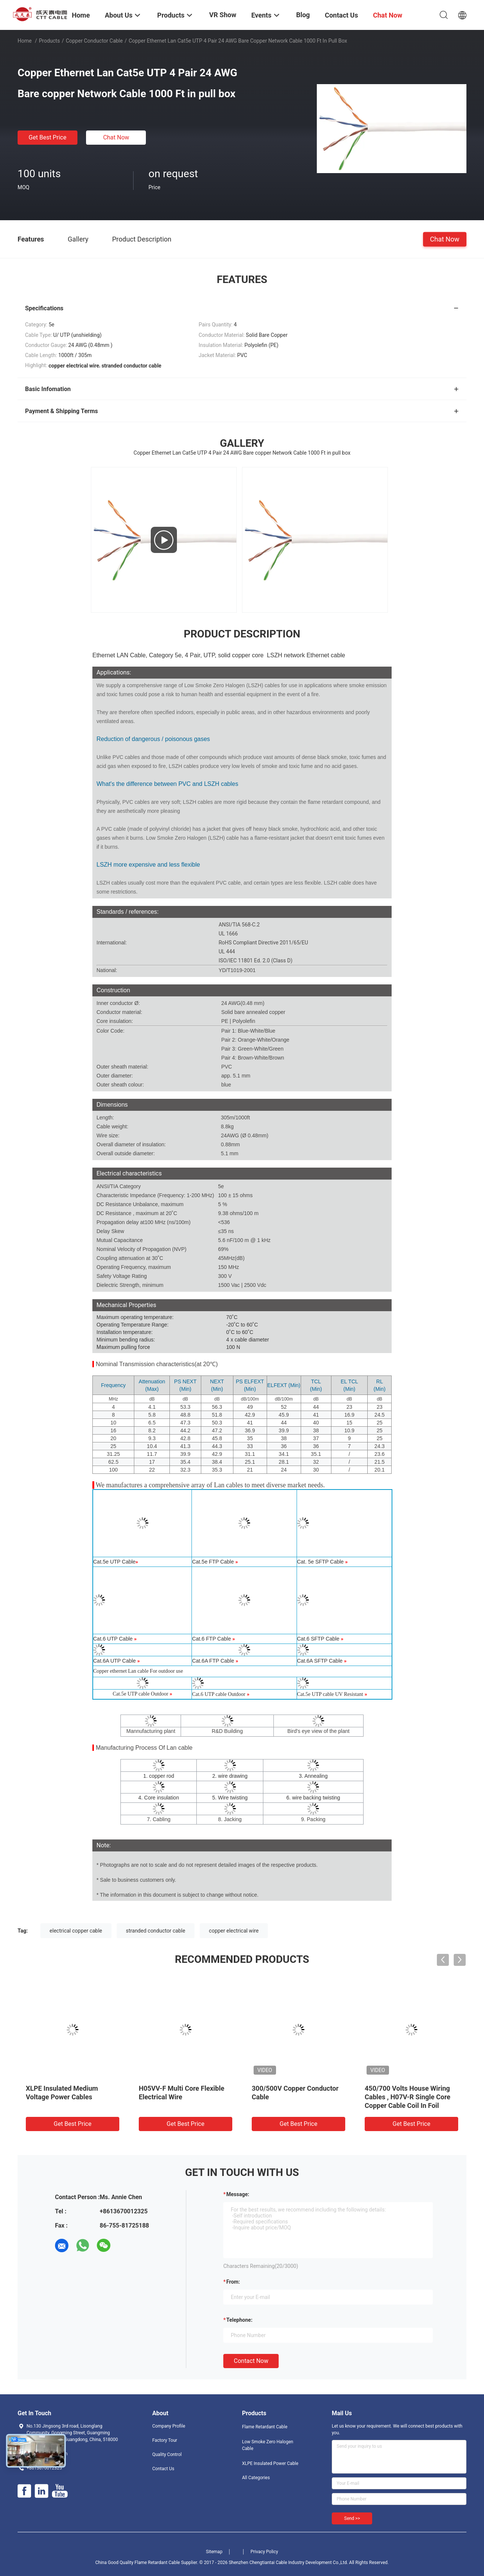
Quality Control (167, 2454)
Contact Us (163, 2468)
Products (49, 41)
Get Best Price (48, 137)
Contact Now (251, 2360)
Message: (237, 2194)
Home (25, 41)
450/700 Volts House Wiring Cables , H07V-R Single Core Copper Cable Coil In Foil (407, 2096)
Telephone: (239, 2320)
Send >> (352, 2518)
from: (233, 2282)
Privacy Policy (264, 2551)
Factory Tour (164, 2440)
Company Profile (168, 2426)
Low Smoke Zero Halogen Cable (267, 2445)
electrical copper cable (76, 1931)
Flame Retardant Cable (264, 2426)
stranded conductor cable (156, 1931)
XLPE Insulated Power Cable (270, 2463)
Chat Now (116, 137)
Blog (303, 15)
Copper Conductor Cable (94, 41)
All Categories (256, 2477)
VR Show (222, 15)
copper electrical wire (234, 1931)
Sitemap (214, 2551)
